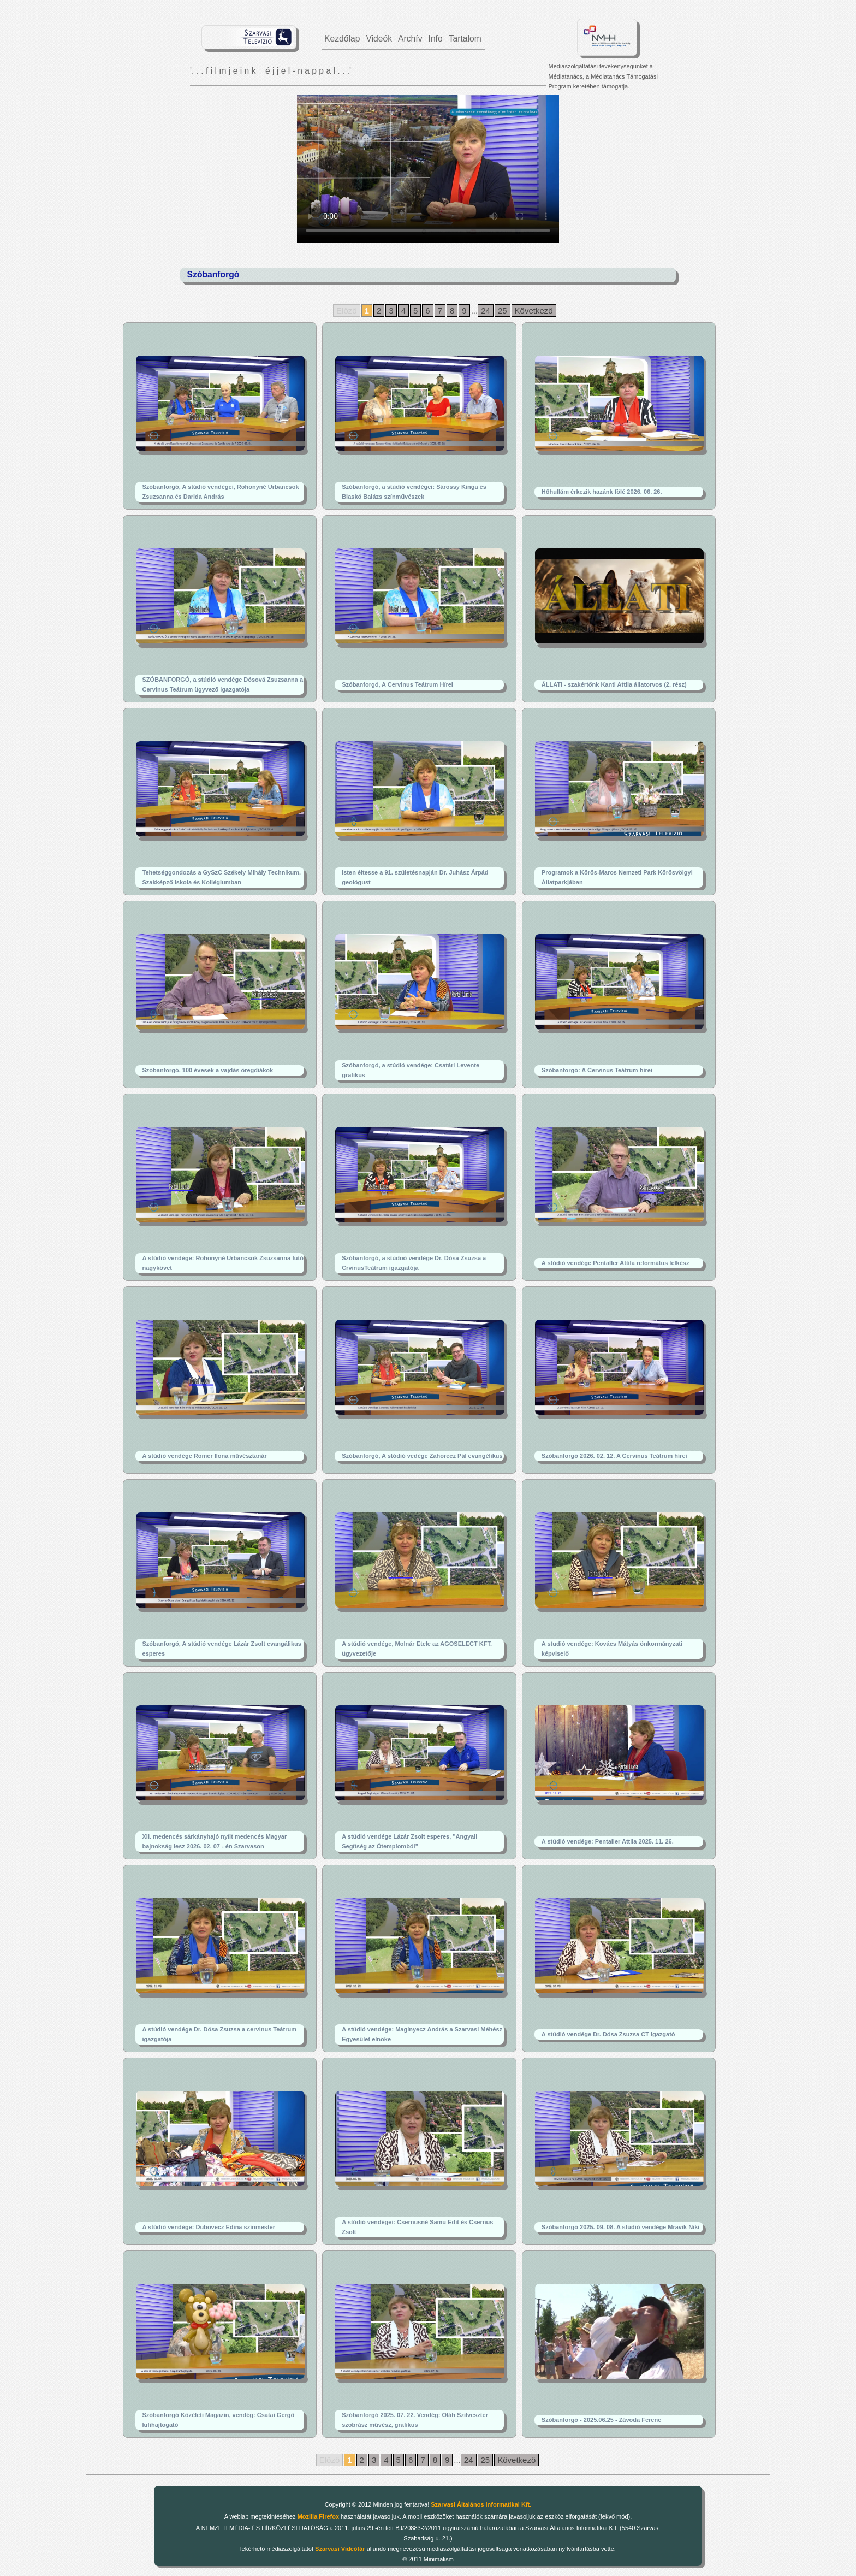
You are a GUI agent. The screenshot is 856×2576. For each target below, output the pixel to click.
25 (502, 310)
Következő (534, 310)
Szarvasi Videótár (340, 2548)
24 (485, 310)
